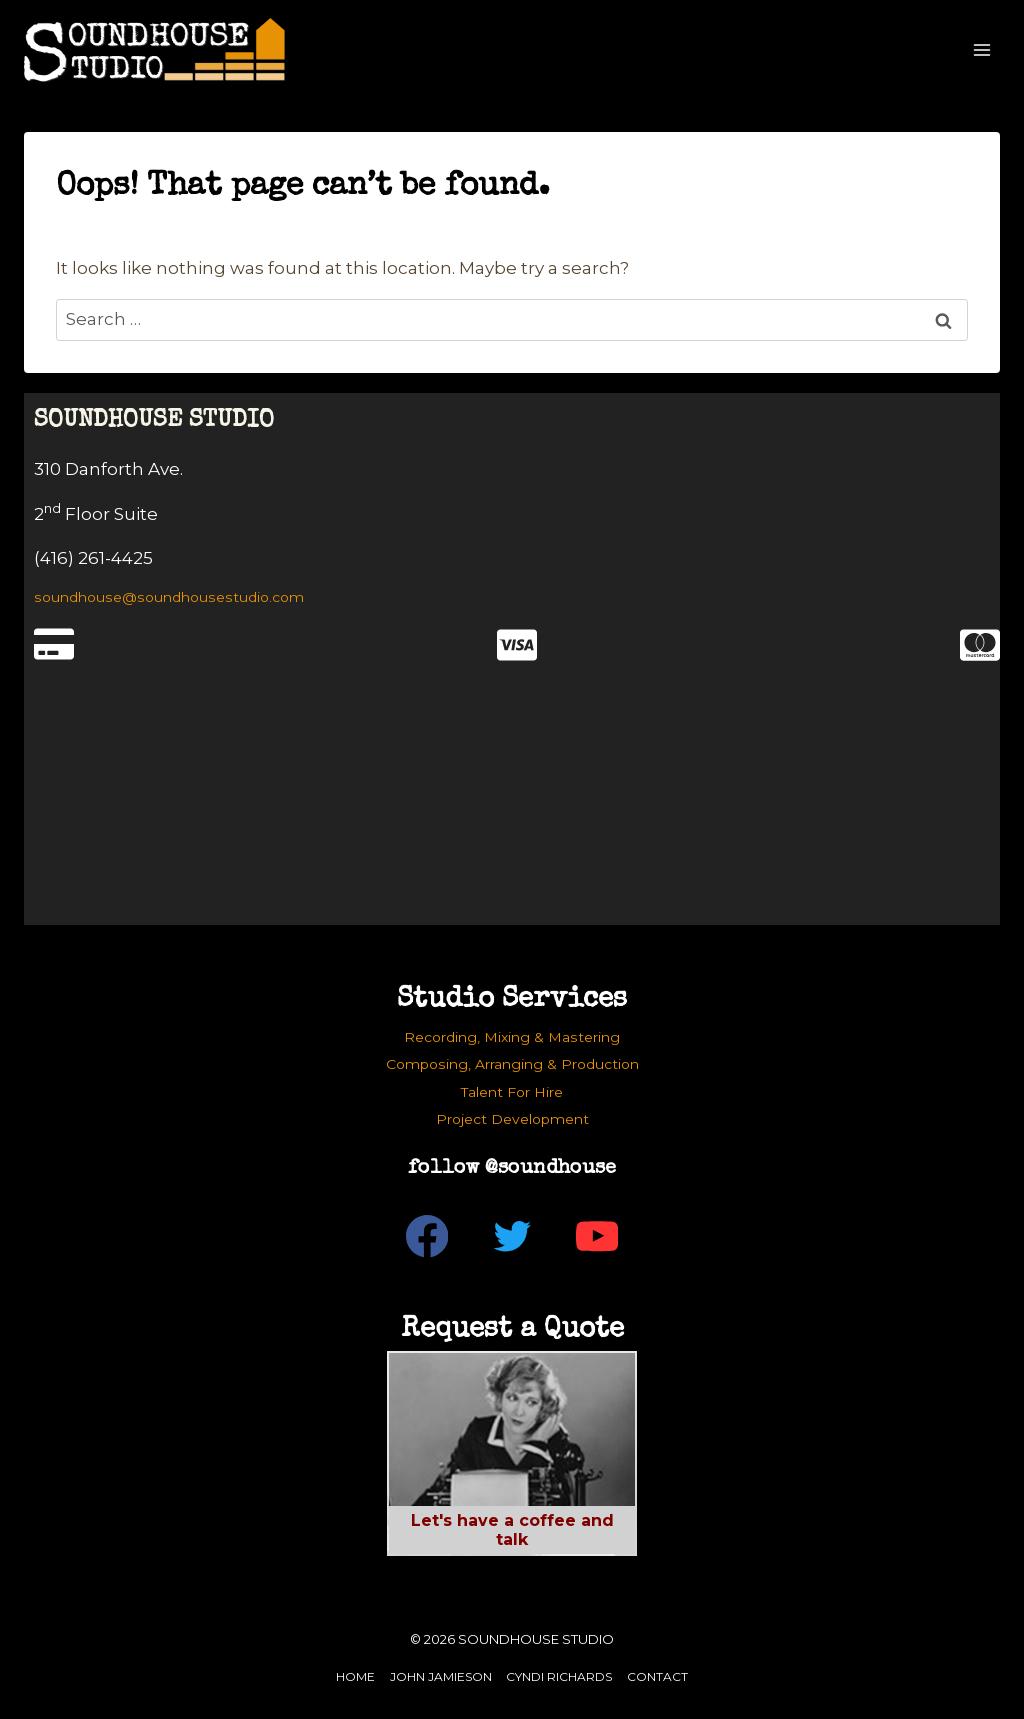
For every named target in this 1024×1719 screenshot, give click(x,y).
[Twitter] (512, 1236)
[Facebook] (427, 1236)
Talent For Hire (512, 1092)
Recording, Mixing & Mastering (512, 1037)
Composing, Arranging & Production (512, 1064)
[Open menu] (981, 49)
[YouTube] (597, 1236)
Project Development (512, 1119)
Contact (657, 1676)
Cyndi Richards (559, 1676)
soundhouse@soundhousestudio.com (169, 597)
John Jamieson (441, 1676)
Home (355, 1676)
